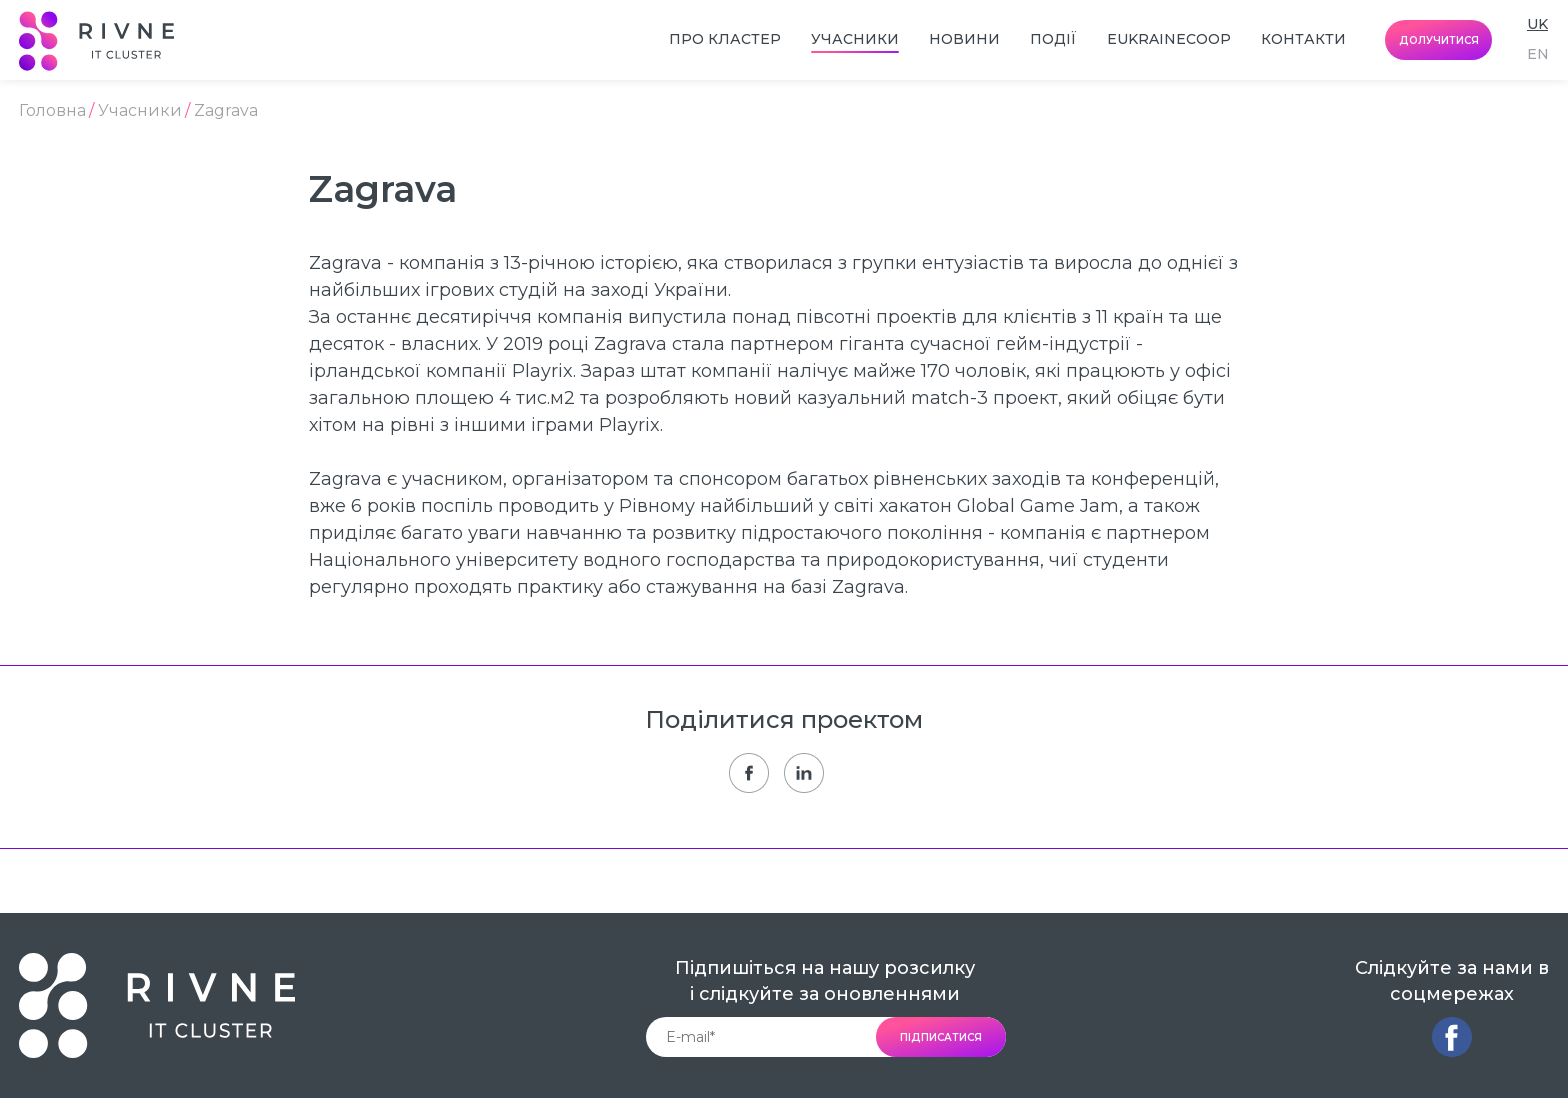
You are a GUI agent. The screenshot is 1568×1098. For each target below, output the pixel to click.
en (1538, 54)
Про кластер (725, 39)
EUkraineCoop (1169, 39)
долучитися (1439, 40)
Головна (52, 111)
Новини (964, 39)
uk (1537, 24)
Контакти (1303, 39)
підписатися (941, 1037)
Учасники (855, 39)
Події (1053, 39)
